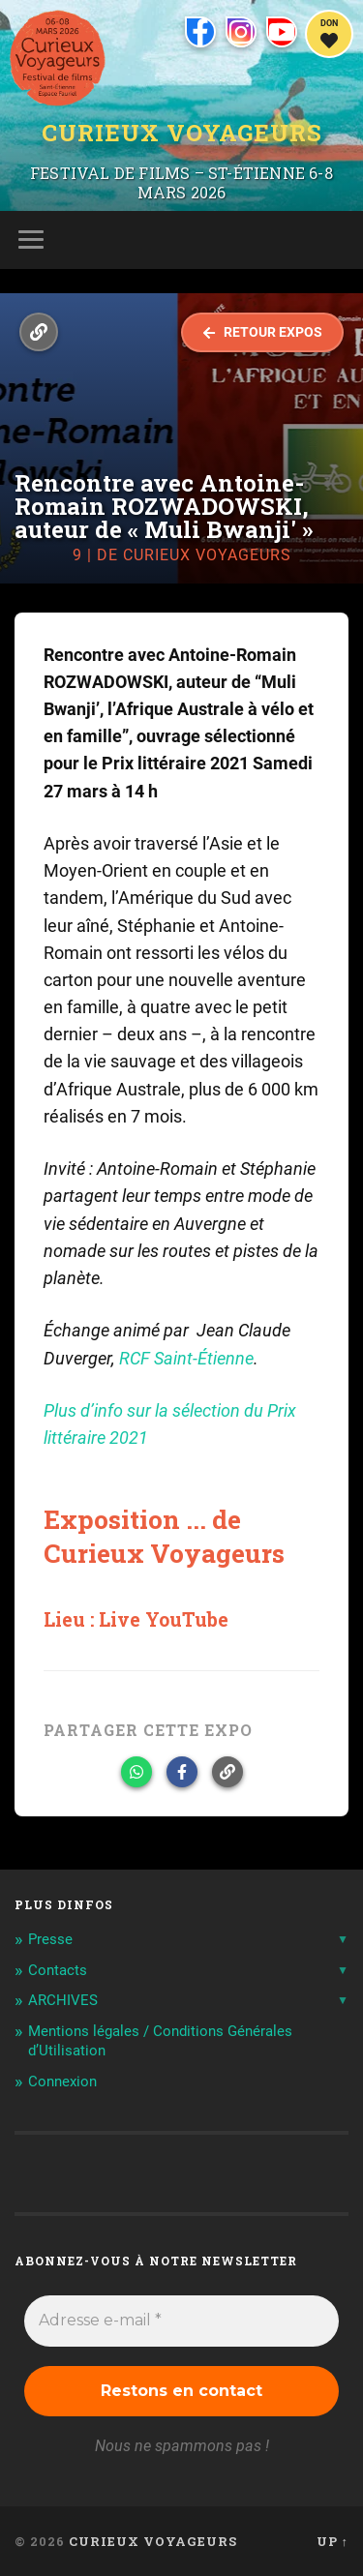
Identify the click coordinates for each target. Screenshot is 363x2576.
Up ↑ (332, 2541)
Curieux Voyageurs (182, 132)
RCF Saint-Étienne (186, 1358)
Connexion (62, 2081)
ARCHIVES (63, 2000)
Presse (50, 1939)
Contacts (57, 1970)
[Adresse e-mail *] (181, 2320)
